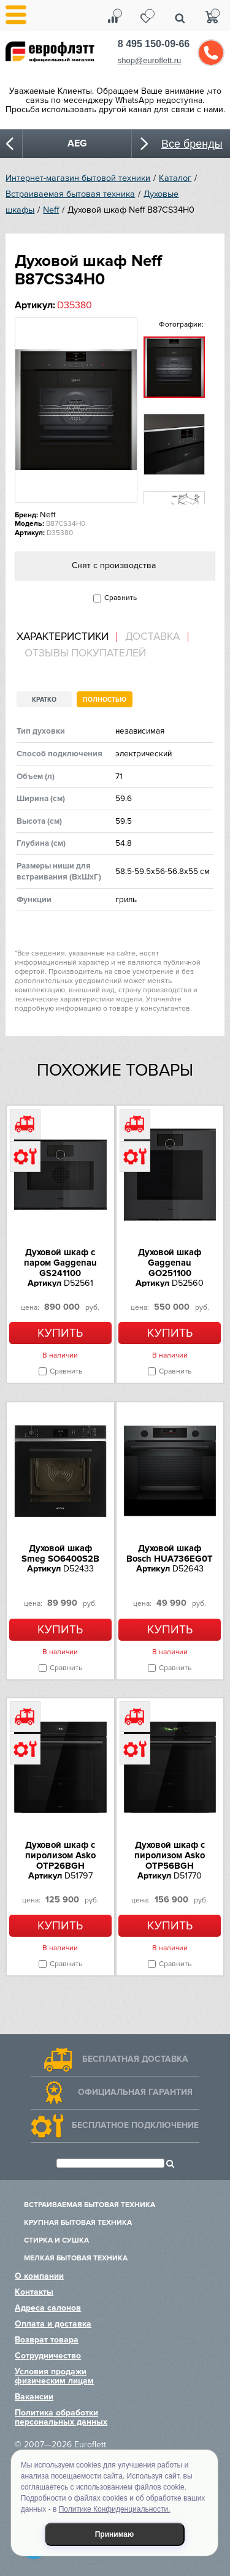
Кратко (44, 700)
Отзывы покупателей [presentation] (85, 653)
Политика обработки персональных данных (61, 2417)
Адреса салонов (48, 2308)
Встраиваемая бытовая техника (70, 194)
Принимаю (114, 2534)
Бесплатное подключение (135, 2125)
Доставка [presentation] (152, 637)
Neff (51, 210)
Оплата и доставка (53, 2324)
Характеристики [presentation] (63, 637)
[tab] (67, 637)
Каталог (175, 178)
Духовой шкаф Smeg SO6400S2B (60, 1553)
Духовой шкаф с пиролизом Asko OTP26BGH (60, 1855)
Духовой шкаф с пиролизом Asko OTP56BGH (169, 1855)
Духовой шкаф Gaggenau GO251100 (169, 1263)
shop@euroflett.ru (150, 60)
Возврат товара (47, 2340)
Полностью (104, 700)
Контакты (34, 2292)
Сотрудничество (48, 2355)
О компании (39, 2276)
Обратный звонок (210, 52)
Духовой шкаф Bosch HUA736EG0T (169, 1553)
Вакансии (34, 2397)
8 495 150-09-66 (154, 44)
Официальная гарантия (135, 2092)
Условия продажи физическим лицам (54, 2376)
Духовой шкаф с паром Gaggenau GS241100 (60, 1263)
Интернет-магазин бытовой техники (78, 178)
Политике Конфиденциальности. (115, 2509)
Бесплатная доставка (135, 2059)
